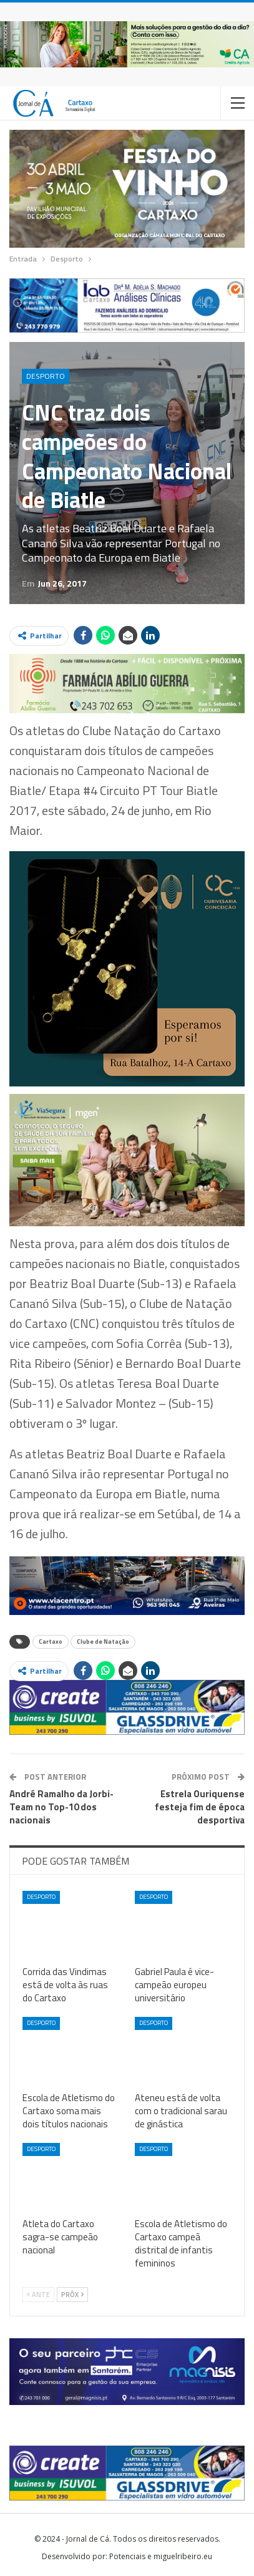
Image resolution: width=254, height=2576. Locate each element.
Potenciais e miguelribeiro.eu (160, 2556)
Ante (38, 2295)
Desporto (45, 376)
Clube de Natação (103, 1641)
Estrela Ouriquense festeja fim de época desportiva (200, 1807)
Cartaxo (50, 1641)
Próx (72, 2295)
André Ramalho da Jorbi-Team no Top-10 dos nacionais (61, 1807)
